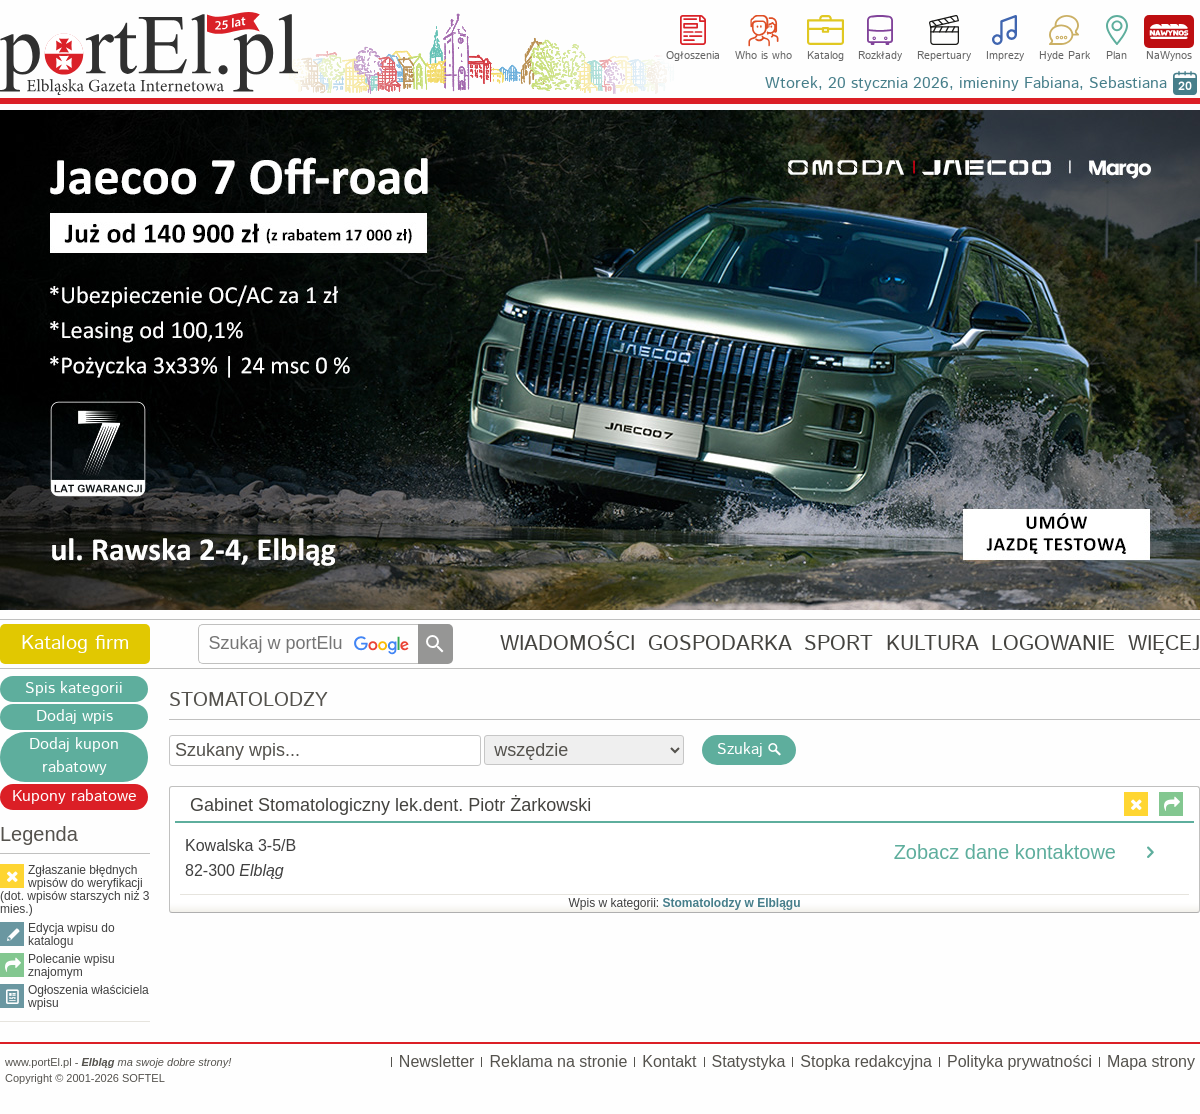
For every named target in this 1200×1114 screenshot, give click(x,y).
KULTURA (932, 643)
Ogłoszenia (693, 56)
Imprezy (1005, 56)
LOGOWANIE (1053, 643)
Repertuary (944, 56)
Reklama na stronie (558, 1061)
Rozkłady (880, 56)
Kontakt (669, 1061)
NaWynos (1169, 31)
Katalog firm (75, 643)
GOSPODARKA (720, 643)
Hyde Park (1064, 56)
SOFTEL (143, 1078)
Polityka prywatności (1019, 1061)
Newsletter (437, 1061)
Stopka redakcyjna (866, 1061)
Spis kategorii (74, 688)
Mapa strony (1151, 1061)
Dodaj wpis (74, 716)
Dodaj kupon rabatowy (74, 756)
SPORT (838, 643)
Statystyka (749, 1061)
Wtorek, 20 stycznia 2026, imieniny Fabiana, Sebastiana (966, 83)
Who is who (763, 56)
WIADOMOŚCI (567, 643)
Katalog (825, 56)
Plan (1116, 56)
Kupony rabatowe (74, 796)
